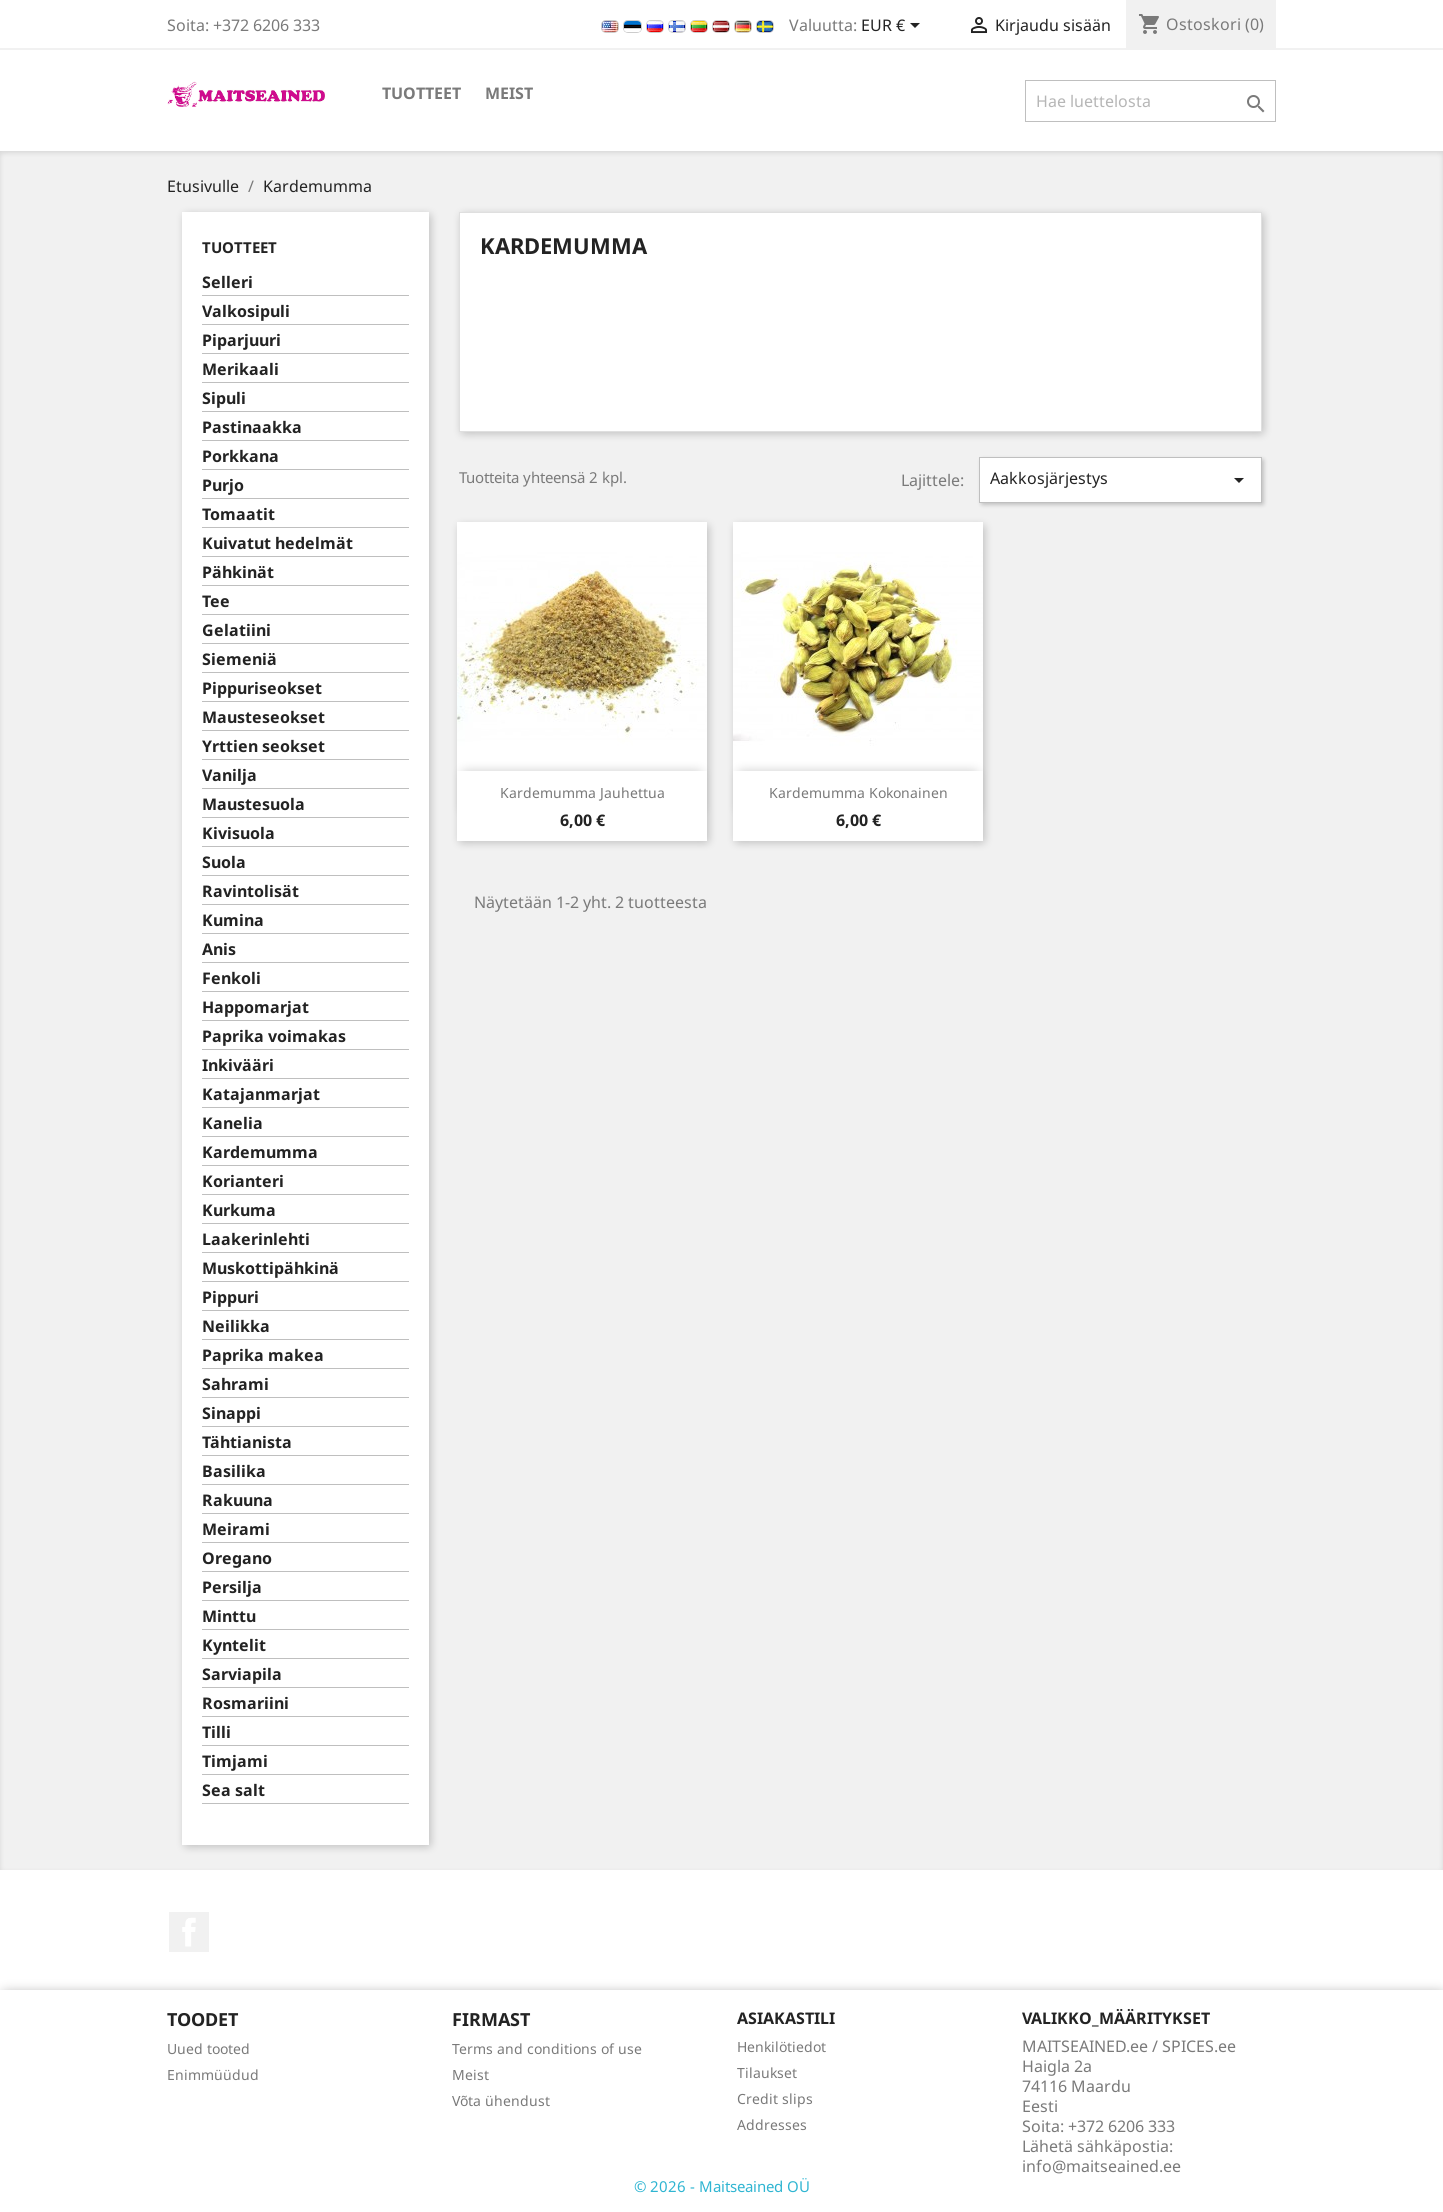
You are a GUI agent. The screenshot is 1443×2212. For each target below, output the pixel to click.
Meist (509, 93)
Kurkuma (239, 1210)
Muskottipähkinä (270, 1268)
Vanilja (229, 775)
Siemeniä (239, 659)
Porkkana (240, 456)
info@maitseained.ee (1101, 2166)
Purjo (223, 485)
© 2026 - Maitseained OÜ (722, 2186)
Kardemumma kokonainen (858, 792)
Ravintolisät (250, 891)
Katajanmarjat (261, 1094)
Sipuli (224, 398)
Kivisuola (238, 833)
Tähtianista (247, 1442)
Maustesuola (253, 804)
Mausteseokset (263, 717)
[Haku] (1150, 101)
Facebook (189, 1932)
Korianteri (243, 1181)
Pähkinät (238, 572)
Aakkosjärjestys (1120, 479)
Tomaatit (238, 514)
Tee (216, 601)
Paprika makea (263, 1355)
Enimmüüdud (213, 2074)
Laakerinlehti (256, 1239)
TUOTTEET (421, 93)
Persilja (232, 1587)
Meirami (236, 1529)
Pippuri (230, 1297)
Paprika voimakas (274, 1036)
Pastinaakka (252, 427)
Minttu (229, 1616)
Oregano (237, 1558)
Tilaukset (767, 2072)
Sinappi (231, 1413)
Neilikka (236, 1326)
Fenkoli (231, 978)
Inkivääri (238, 1065)
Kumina (233, 920)
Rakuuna (237, 1500)
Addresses (772, 2124)
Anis (219, 949)
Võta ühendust (501, 2100)
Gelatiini (236, 630)
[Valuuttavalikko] (894, 27)
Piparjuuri (241, 340)
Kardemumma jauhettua (582, 792)
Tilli (216, 1732)
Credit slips (775, 2098)
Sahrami (235, 1384)
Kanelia (232, 1123)
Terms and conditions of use (547, 2048)
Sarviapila (242, 1674)
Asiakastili (786, 2018)
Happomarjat (255, 1007)
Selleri (227, 282)
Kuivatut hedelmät (277, 543)
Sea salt (233, 1790)
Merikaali (240, 369)
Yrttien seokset (263, 746)
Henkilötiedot (781, 2046)
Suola (224, 862)
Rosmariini (245, 1703)
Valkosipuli (246, 311)
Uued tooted (208, 2048)
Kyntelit (234, 1645)
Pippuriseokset (262, 688)
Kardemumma (260, 1152)
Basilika (234, 1471)
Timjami (235, 1761)
